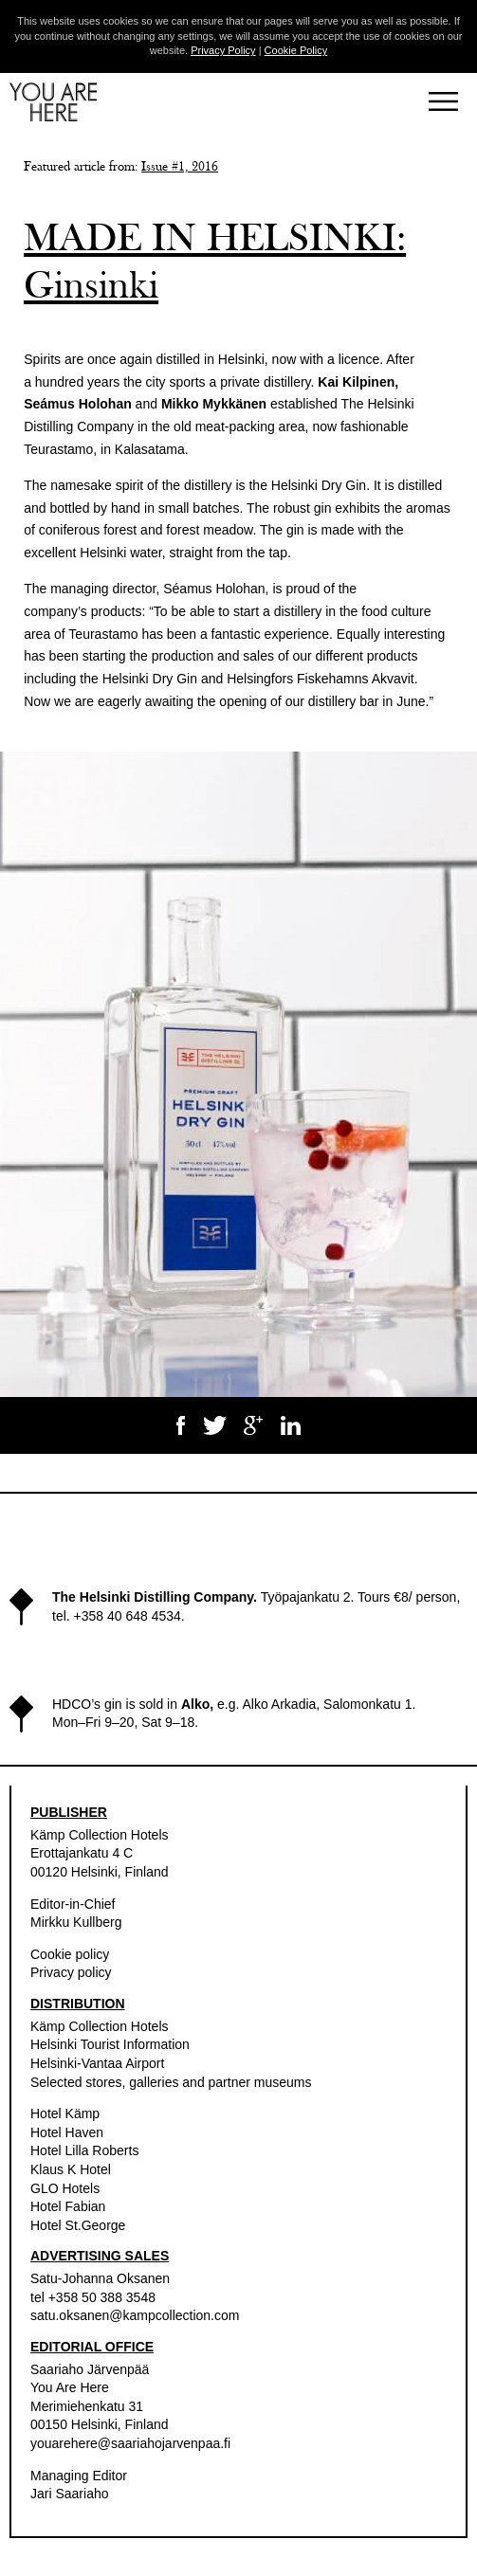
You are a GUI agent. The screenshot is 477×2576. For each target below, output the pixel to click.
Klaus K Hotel (70, 2169)
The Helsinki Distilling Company (152, 1597)
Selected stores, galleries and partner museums (170, 2082)
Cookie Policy (296, 50)
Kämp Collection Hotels (99, 1834)
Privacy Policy (223, 50)
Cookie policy (69, 1954)
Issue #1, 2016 (179, 166)
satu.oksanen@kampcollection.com (134, 2315)
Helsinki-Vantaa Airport (97, 2063)
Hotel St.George (77, 2225)
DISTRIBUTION (77, 2003)
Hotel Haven (66, 2132)
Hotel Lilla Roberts (84, 2150)
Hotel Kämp (65, 2113)
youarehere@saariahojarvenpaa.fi (130, 2443)
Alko (195, 1704)
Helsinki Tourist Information (110, 2044)
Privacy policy (71, 1972)
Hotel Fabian (67, 2206)
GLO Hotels (65, 2188)
